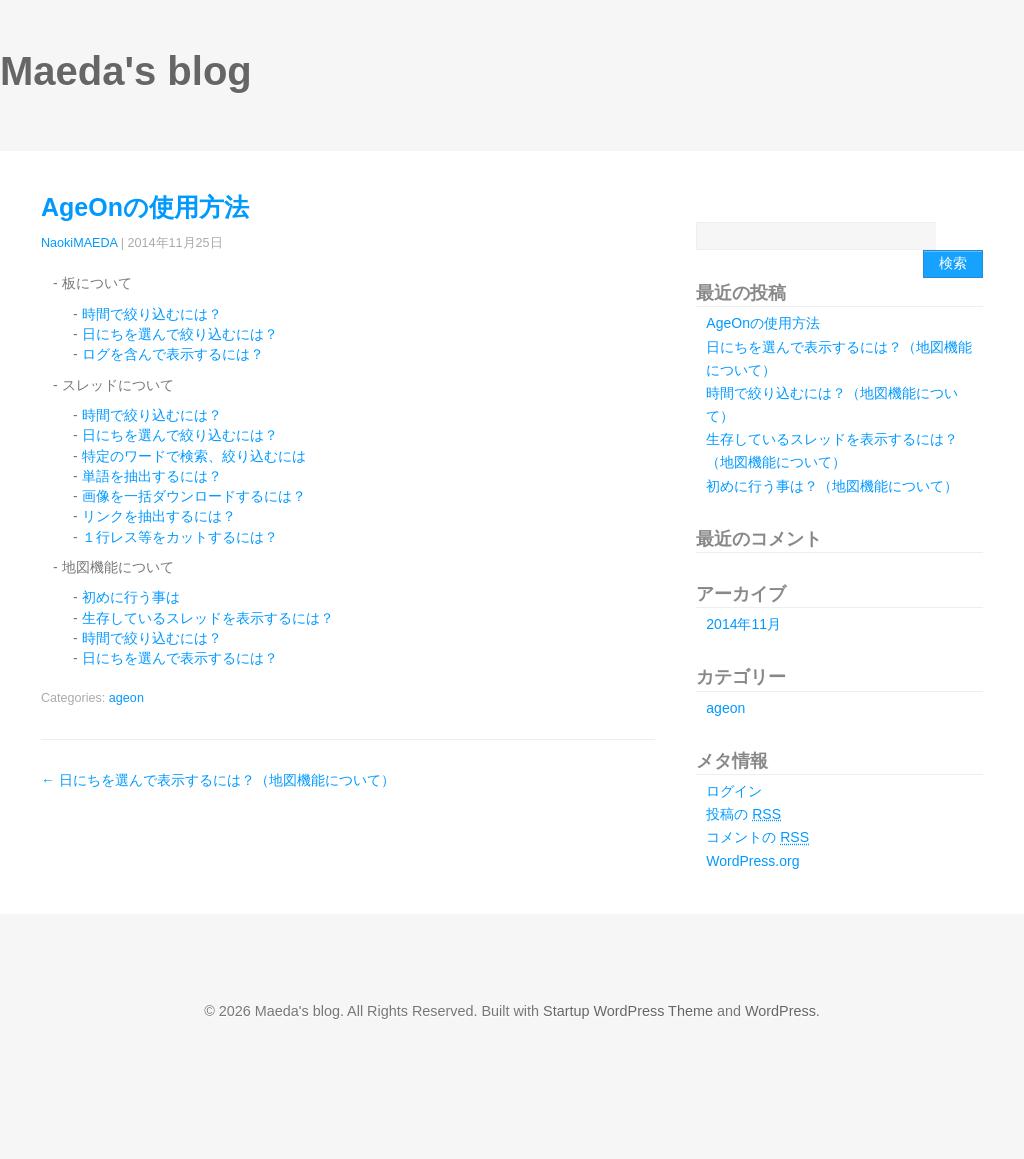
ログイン (734, 791)
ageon (126, 698)
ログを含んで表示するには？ (173, 354)
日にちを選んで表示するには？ (180, 658)
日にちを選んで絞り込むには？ (180, 334)
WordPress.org (752, 861)
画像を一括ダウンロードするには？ (194, 496)
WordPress (780, 1011)
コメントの (757, 837)
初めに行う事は (131, 597)
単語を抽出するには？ (152, 476)
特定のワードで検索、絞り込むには (194, 456)
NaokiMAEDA (79, 243)
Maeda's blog (126, 71)
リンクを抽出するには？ (159, 516)
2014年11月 (743, 624)
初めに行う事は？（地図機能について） (832, 486)
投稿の (743, 814)
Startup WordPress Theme (628, 1011)
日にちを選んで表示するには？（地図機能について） (218, 780)
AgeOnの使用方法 (145, 207)
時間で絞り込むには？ (152, 314)
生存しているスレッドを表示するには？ (208, 618)
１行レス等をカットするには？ (180, 537)
